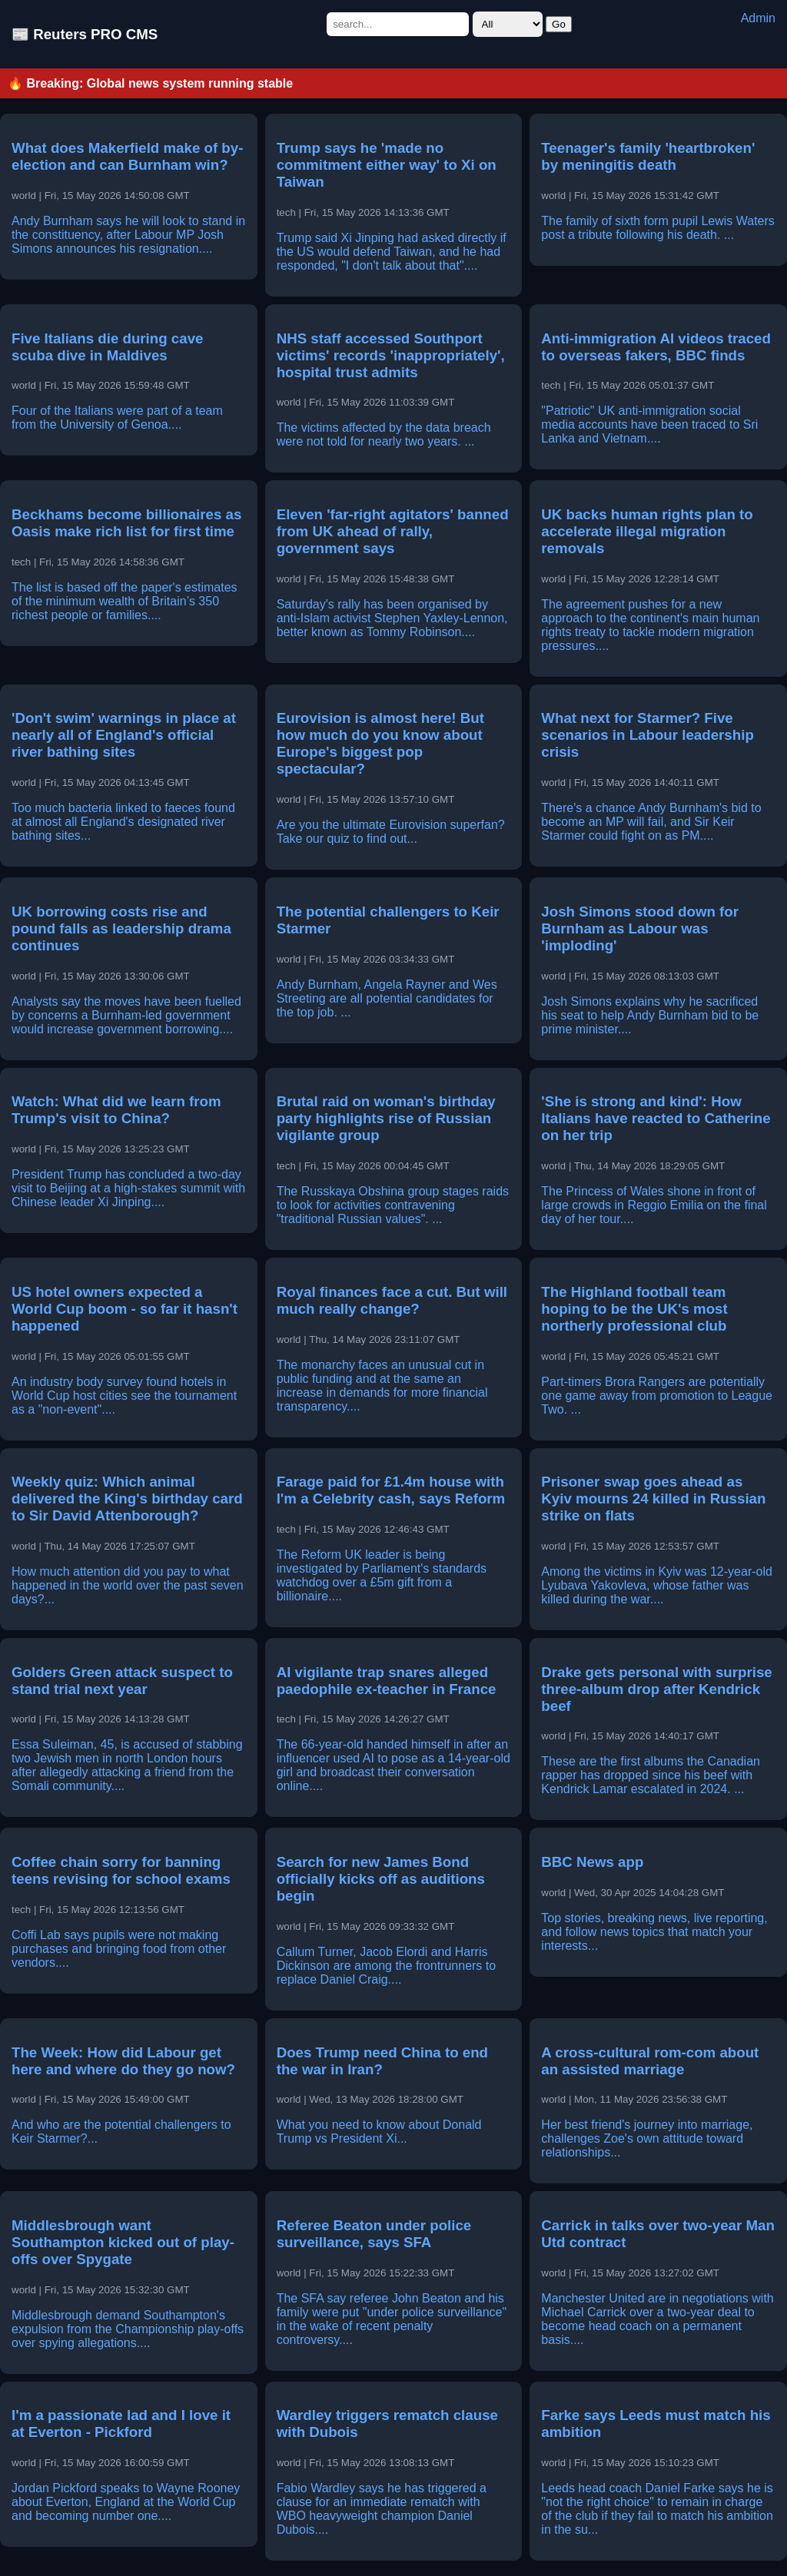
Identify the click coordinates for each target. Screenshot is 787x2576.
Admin (758, 18)
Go (559, 24)
